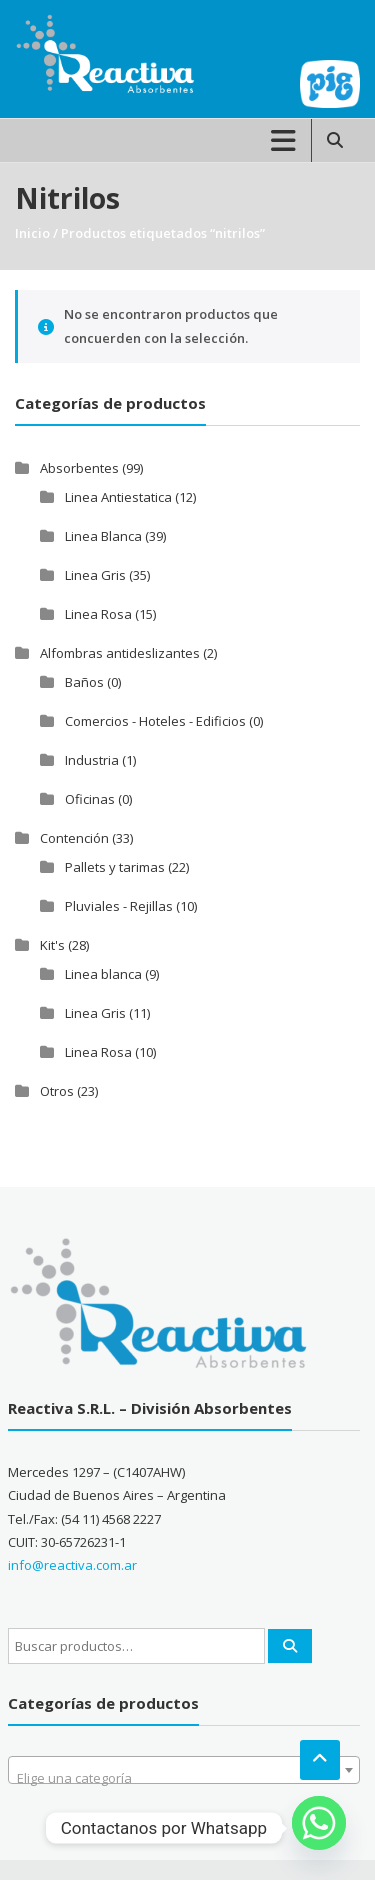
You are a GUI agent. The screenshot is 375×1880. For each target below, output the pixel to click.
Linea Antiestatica (118, 497)
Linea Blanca (103, 536)
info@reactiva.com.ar (72, 1565)
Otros (57, 1091)
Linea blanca (103, 974)
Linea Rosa (98, 614)
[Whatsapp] (319, 1828)
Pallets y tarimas (115, 867)
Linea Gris (95, 575)
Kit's (52, 945)
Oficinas (90, 799)
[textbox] (184, 1777)
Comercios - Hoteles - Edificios (155, 721)
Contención (74, 838)
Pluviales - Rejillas (119, 906)
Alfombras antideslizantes (120, 653)
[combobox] (184, 1770)
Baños (84, 682)
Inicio (32, 233)
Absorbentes (79, 468)
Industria (92, 760)
